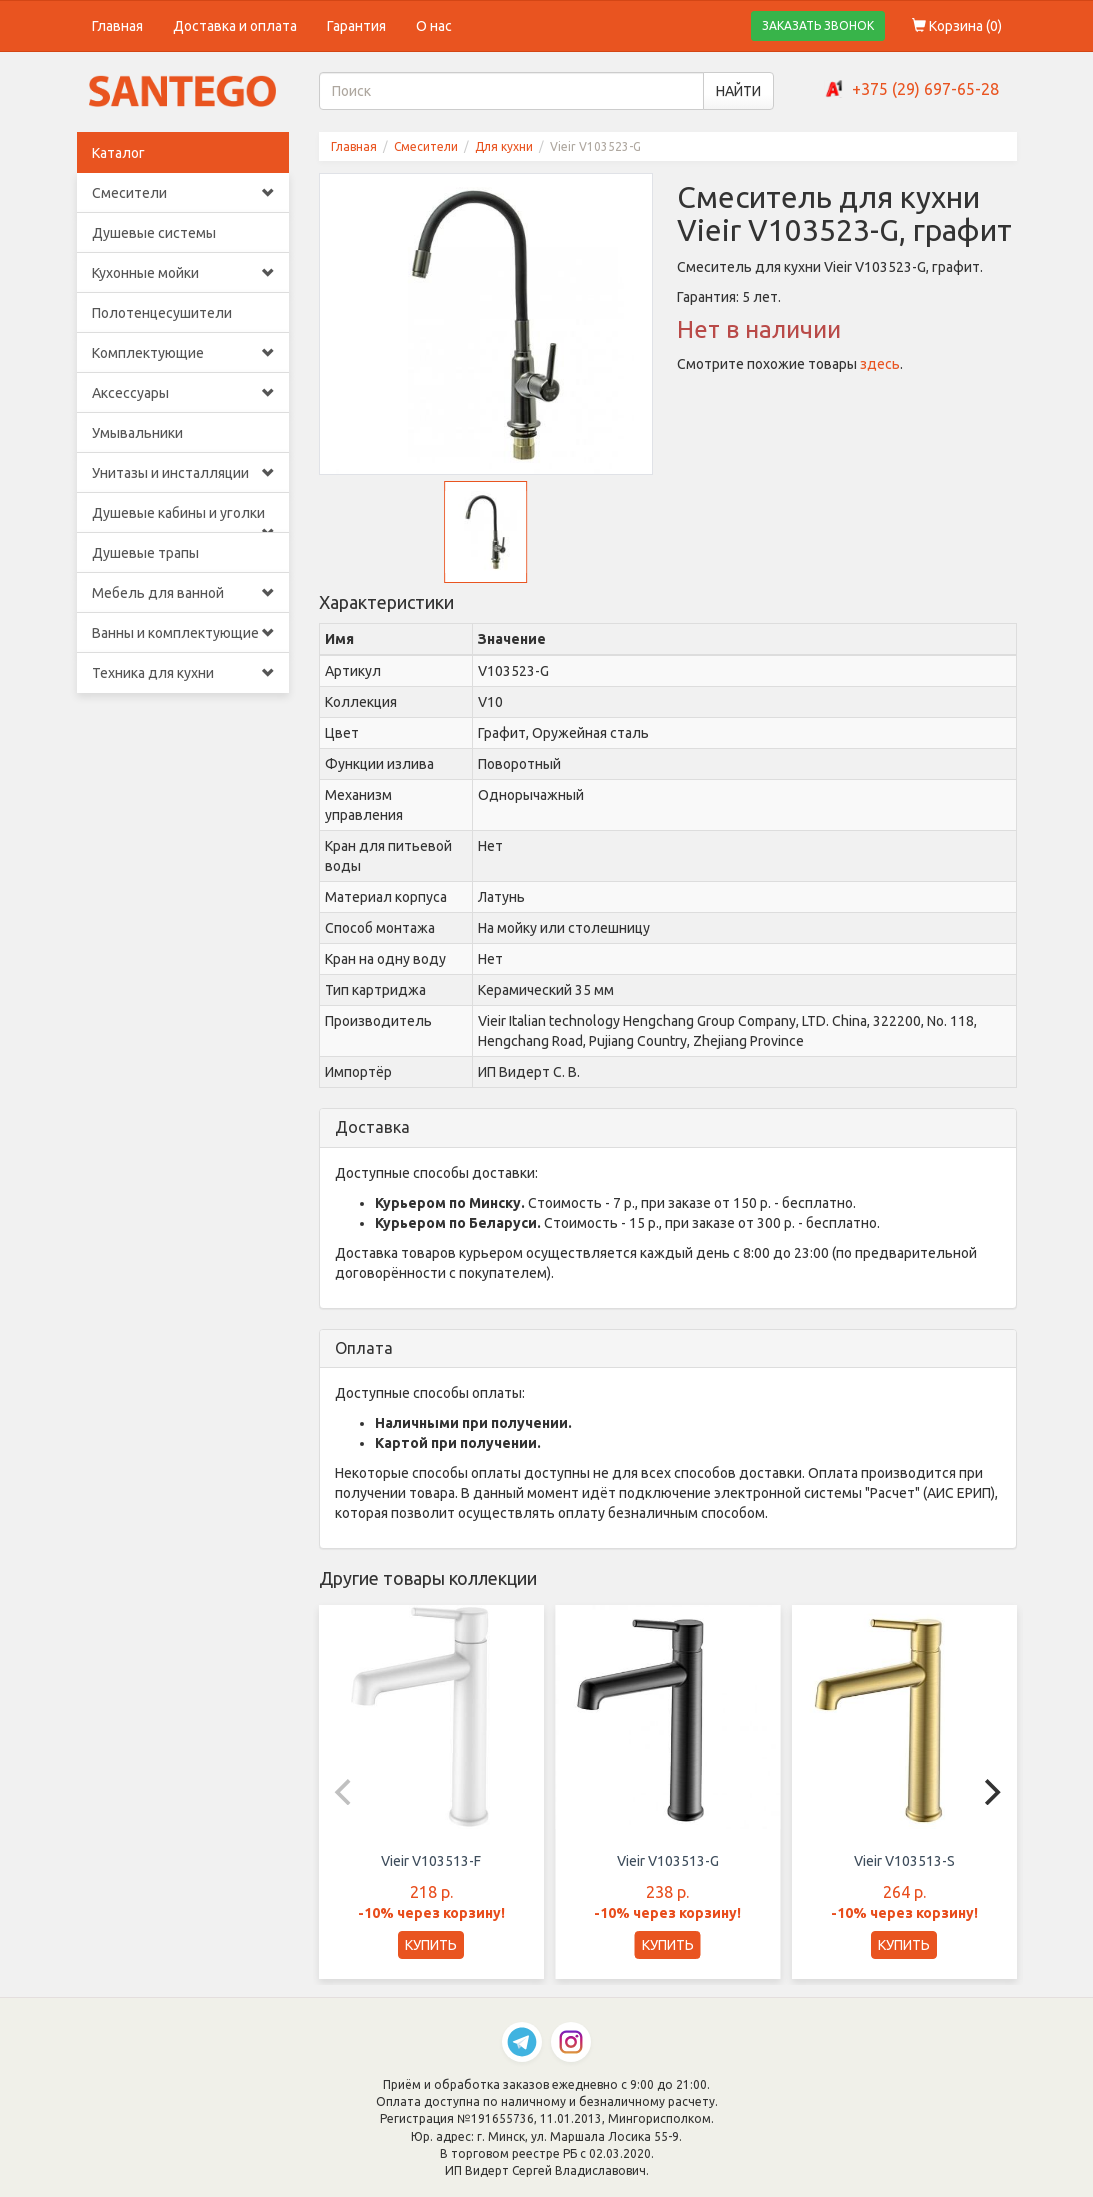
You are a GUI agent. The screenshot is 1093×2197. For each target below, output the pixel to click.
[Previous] (345, 1792)
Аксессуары (183, 393)
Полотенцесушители (162, 313)
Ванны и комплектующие (183, 633)
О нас (434, 26)
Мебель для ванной (183, 593)
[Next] (991, 1792)
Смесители (183, 193)
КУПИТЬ (431, 1945)
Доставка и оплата (235, 26)
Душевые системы (154, 233)
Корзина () (957, 26)
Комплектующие (183, 353)
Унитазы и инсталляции (183, 473)
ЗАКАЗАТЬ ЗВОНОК (818, 25)
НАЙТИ (738, 91)
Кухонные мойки (183, 273)
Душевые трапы (145, 553)
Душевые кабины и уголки (183, 519)
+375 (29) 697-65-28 (925, 89)
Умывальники (137, 433)
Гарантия (356, 26)
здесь (880, 364)
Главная (117, 26)
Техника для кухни (183, 673)
